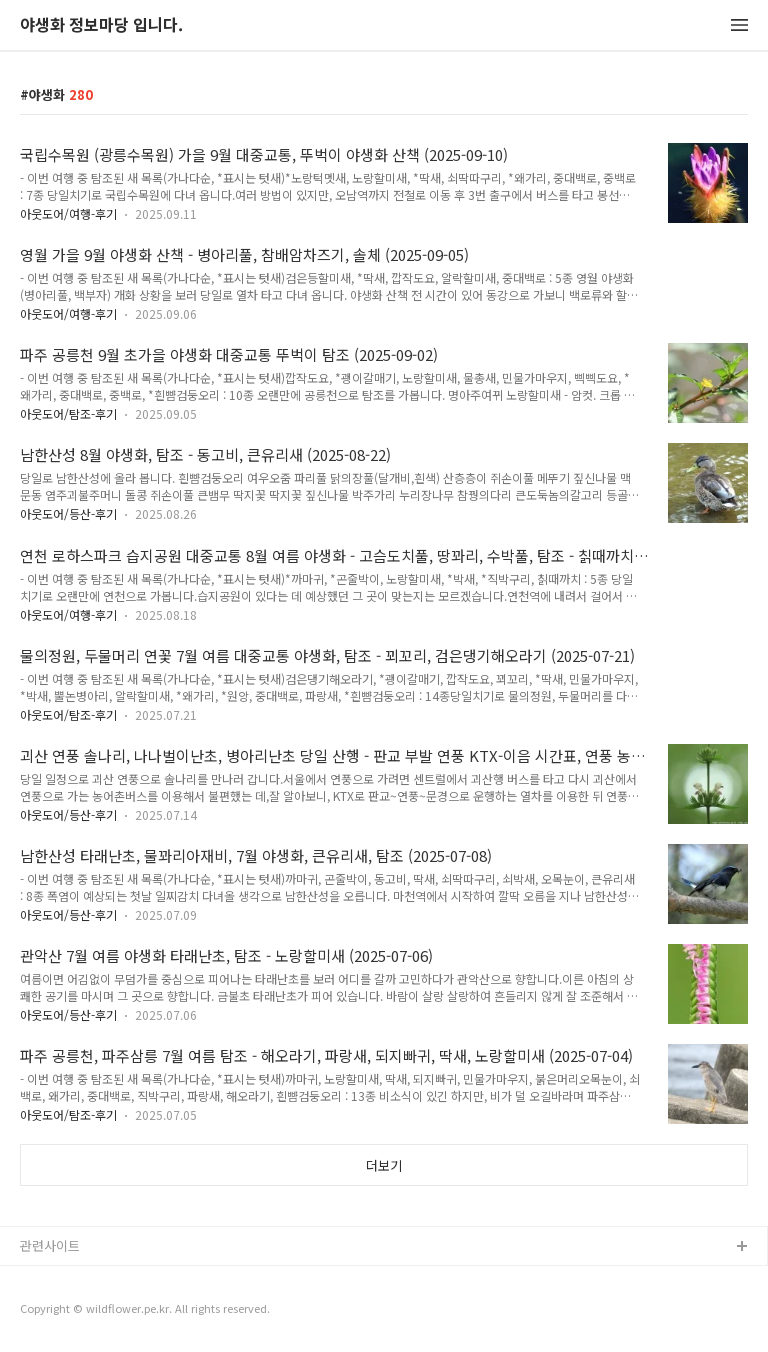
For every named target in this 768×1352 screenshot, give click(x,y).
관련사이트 (50, 1245)
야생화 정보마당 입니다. (101, 25)
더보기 (384, 1165)
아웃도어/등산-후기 (68, 513)
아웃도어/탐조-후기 (68, 413)
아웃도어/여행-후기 (68, 213)
